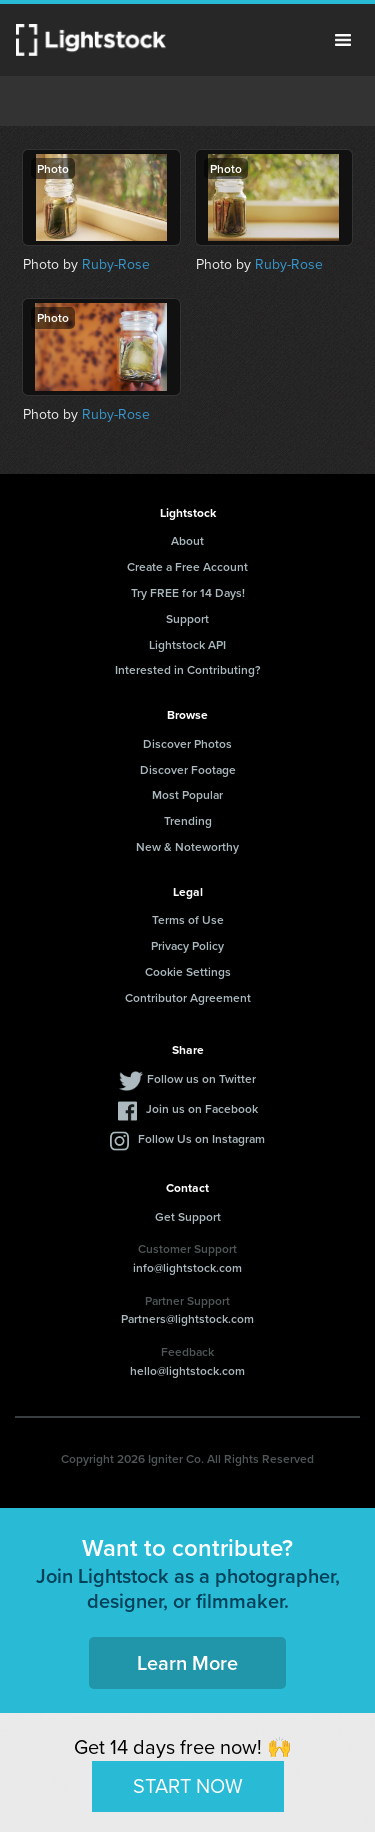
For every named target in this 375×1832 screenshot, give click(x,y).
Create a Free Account (187, 566)
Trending (188, 820)
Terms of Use (188, 919)
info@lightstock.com (187, 1267)
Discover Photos (187, 743)
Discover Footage (188, 769)
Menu (343, 40)
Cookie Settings (188, 971)
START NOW (188, 1786)
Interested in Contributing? (188, 669)
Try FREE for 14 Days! (188, 592)
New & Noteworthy (187, 846)
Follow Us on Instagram (201, 1138)
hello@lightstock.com (187, 1370)
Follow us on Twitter (201, 1078)
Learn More (187, 1662)
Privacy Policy (187, 945)
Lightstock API (187, 644)
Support (187, 618)
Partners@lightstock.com (187, 1318)
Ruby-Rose (116, 264)
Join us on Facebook (202, 1108)
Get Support (188, 1216)
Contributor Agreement (188, 997)
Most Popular (187, 794)
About (187, 540)
